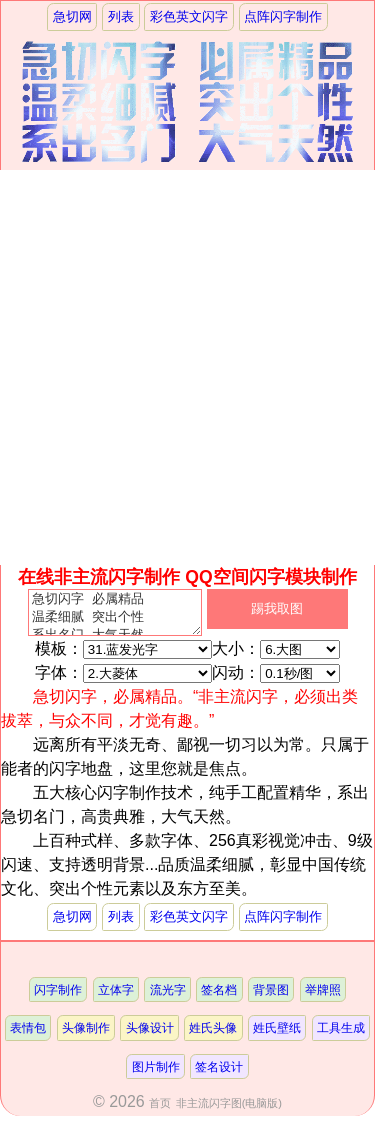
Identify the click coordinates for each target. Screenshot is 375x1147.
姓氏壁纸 (277, 1035)
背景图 (271, 997)
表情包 (28, 1035)
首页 (160, 1111)
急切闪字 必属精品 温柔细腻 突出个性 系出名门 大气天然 (115, 617)
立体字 (116, 997)
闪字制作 (58, 997)
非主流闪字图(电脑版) (229, 1111)
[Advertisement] (187, 367)
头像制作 (86, 1035)
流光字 (168, 997)
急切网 (72, 16)
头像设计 (150, 1035)
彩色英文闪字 (189, 16)
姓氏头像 (213, 1035)
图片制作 (156, 1074)
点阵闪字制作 (283, 16)
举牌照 (323, 997)
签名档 (219, 997)
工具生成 (341, 1035)
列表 (121, 16)
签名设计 (219, 1074)
